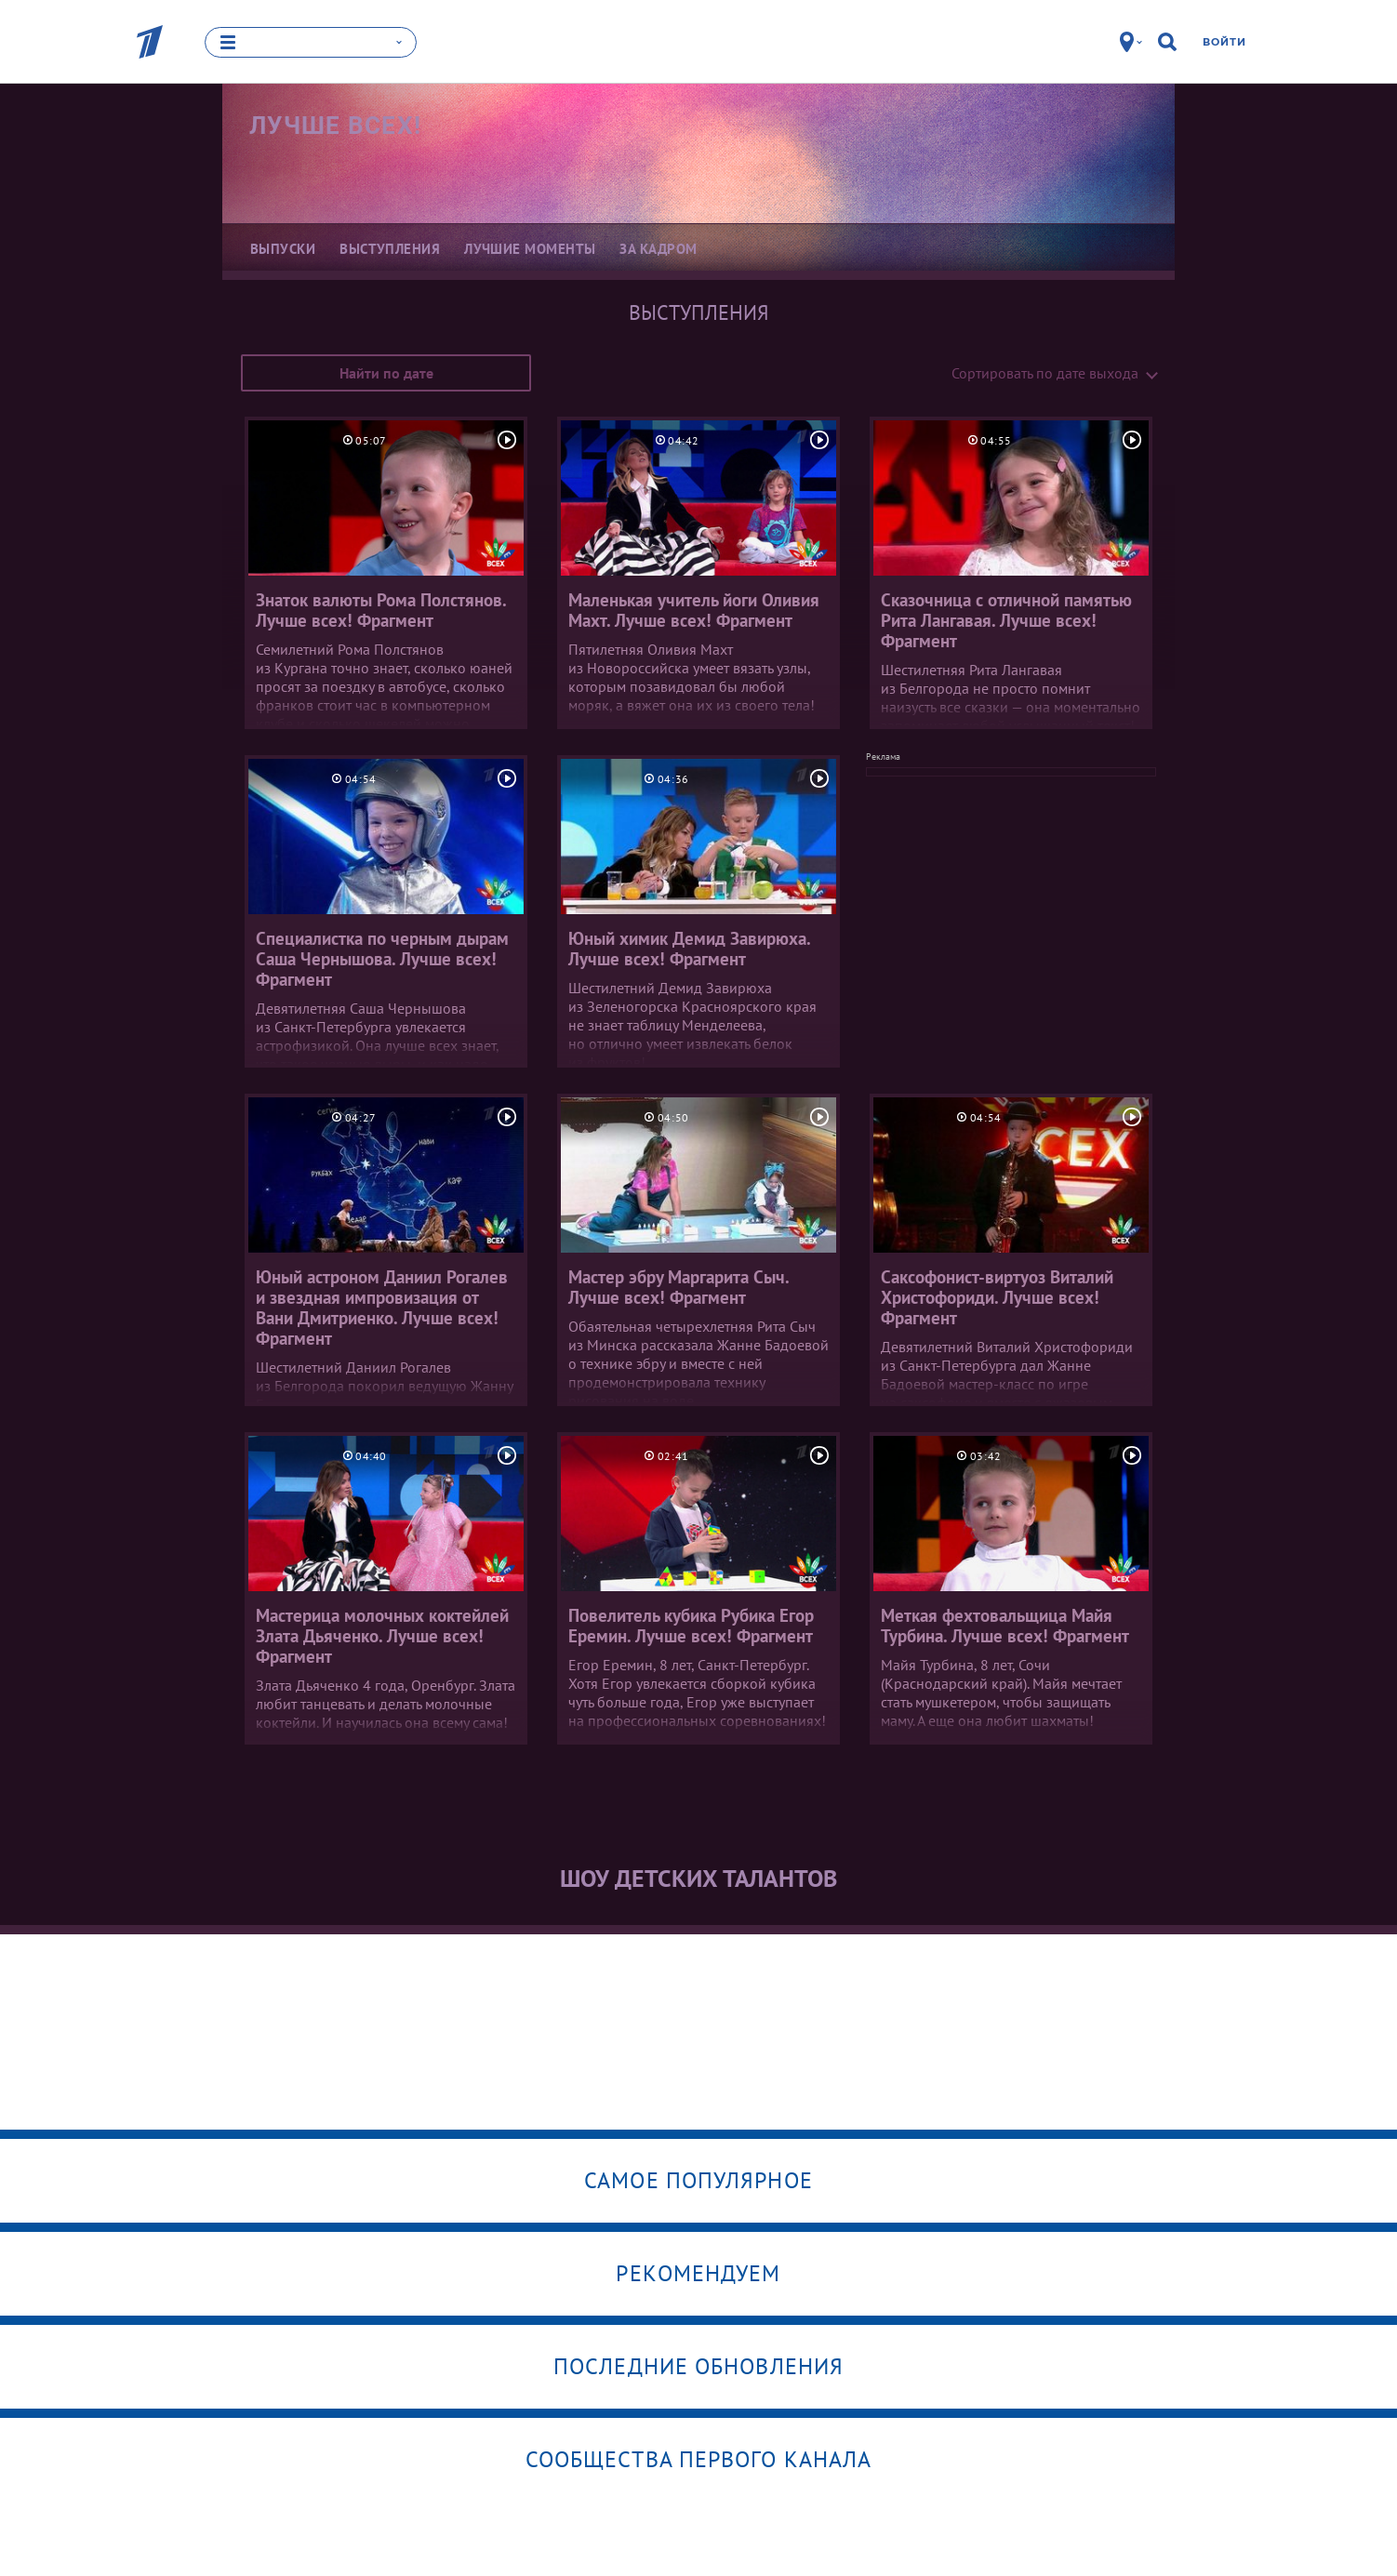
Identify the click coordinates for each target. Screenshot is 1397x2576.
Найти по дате (386, 373)
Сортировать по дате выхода (1044, 373)
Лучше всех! (335, 125)
